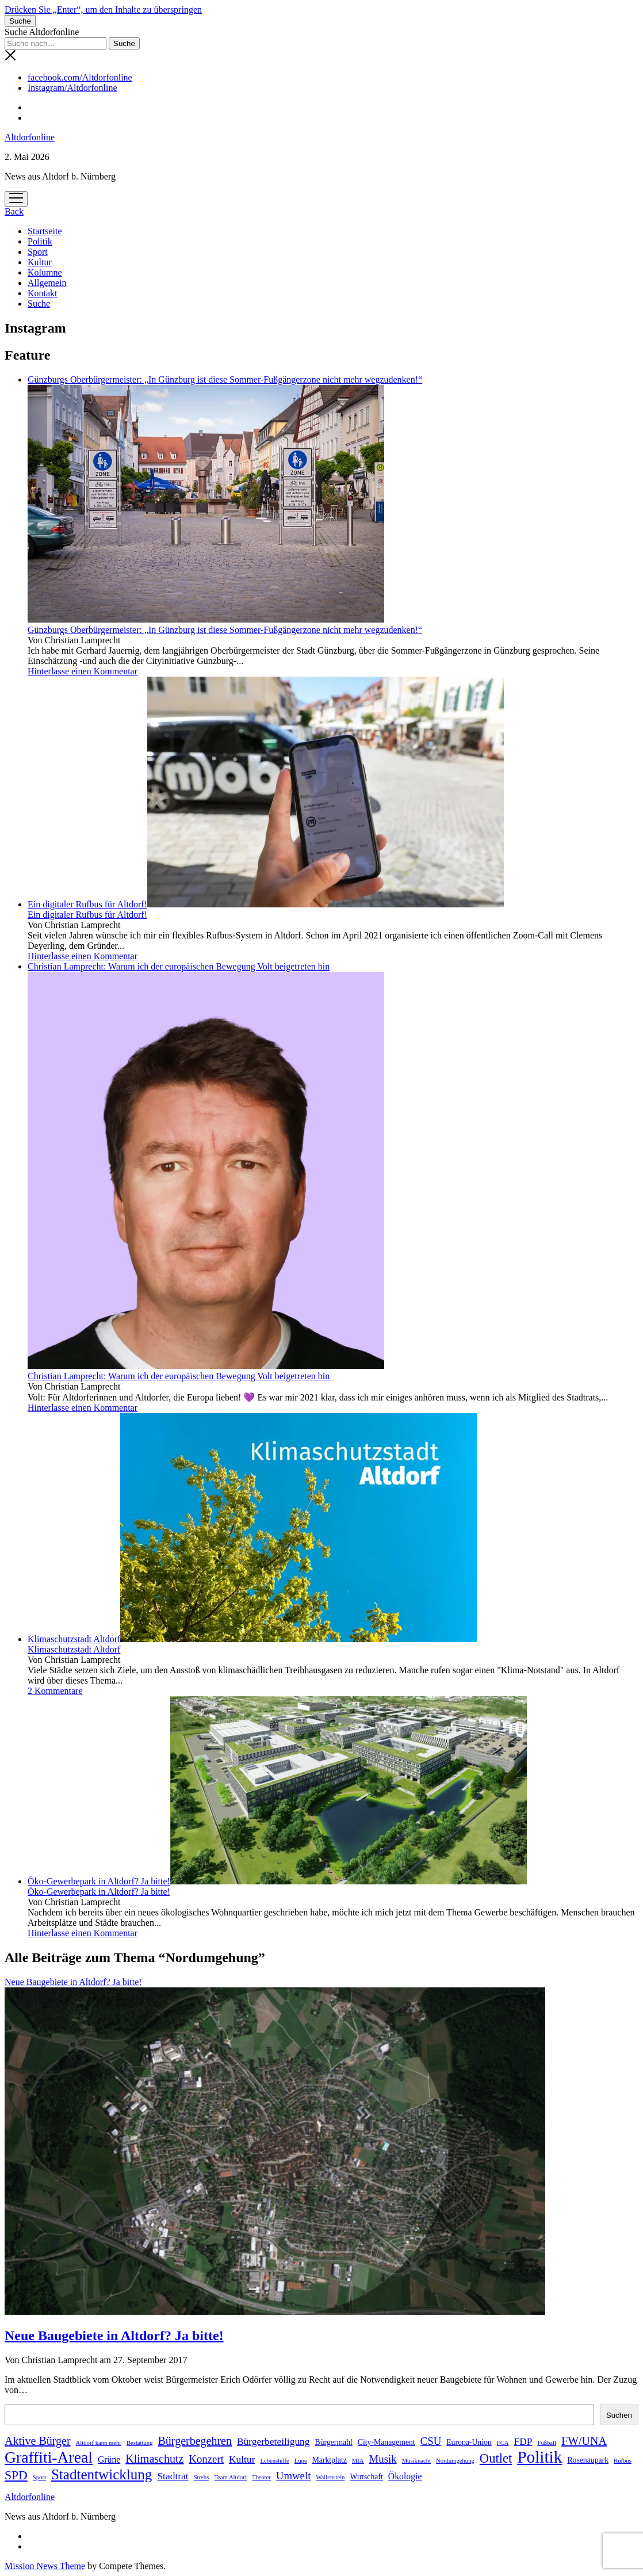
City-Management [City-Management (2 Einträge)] (386, 2442)
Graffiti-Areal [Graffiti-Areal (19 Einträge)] (49, 2457)
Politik (40, 241)
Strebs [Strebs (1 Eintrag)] (201, 2477)
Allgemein (47, 283)
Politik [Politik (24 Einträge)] (539, 2457)
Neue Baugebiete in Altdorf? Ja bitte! (114, 2335)
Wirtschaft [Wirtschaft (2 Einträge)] (366, 2476)
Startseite (45, 231)
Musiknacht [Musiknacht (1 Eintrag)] (416, 2460)
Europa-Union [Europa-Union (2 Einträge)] (468, 2442)
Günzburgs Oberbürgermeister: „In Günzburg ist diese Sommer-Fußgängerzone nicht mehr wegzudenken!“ (225, 630)
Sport (38, 252)
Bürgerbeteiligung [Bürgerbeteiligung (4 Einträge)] (273, 2441)
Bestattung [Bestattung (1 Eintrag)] (140, 2443)
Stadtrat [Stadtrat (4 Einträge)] (172, 2476)
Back (14, 211)
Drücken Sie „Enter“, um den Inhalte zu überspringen (103, 9)
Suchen (619, 2415)
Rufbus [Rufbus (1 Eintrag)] (622, 2460)
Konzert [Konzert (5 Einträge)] (206, 2459)
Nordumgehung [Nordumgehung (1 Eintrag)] (455, 2460)
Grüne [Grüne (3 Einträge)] (109, 2459)
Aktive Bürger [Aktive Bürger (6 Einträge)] (38, 2440)
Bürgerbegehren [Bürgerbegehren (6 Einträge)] (195, 2440)
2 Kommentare (55, 1691)
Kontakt (43, 293)
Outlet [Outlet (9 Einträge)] (496, 2458)
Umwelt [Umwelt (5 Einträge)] (293, 2476)
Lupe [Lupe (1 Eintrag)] (300, 2460)
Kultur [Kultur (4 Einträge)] (242, 2459)
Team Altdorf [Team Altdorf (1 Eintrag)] (230, 2477)
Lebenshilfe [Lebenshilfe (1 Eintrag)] (274, 2460)
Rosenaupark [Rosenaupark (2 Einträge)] (587, 2460)
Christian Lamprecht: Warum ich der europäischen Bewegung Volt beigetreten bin (179, 1376)
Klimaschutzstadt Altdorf (252, 1639)
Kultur (40, 262)
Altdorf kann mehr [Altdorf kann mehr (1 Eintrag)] (98, 2443)
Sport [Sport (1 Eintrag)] (39, 2477)
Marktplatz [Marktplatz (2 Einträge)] (329, 2460)
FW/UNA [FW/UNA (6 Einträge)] (584, 2440)
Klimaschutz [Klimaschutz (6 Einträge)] (154, 2458)
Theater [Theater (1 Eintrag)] (261, 2477)
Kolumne (45, 272)
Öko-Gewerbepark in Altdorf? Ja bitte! (277, 1881)
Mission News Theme (45, 2566)
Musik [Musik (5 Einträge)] (383, 2459)
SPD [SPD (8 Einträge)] (16, 2475)
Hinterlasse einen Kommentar (82, 671)
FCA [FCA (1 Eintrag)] (503, 2443)
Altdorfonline (30, 137)
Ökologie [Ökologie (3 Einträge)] (405, 2476)
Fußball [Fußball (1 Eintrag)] (546, 2443)
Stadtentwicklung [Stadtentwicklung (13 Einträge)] (101, 2474)
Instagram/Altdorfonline (72, 88)
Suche (39, 303)
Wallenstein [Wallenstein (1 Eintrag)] (330, 2477)
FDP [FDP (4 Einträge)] (523, 2441)
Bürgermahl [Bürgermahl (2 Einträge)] (334, 2442)
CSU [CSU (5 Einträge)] (431, 2441)
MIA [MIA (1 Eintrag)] (358, 2460)
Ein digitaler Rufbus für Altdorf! (266, 904)
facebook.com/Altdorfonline (80, 77)
